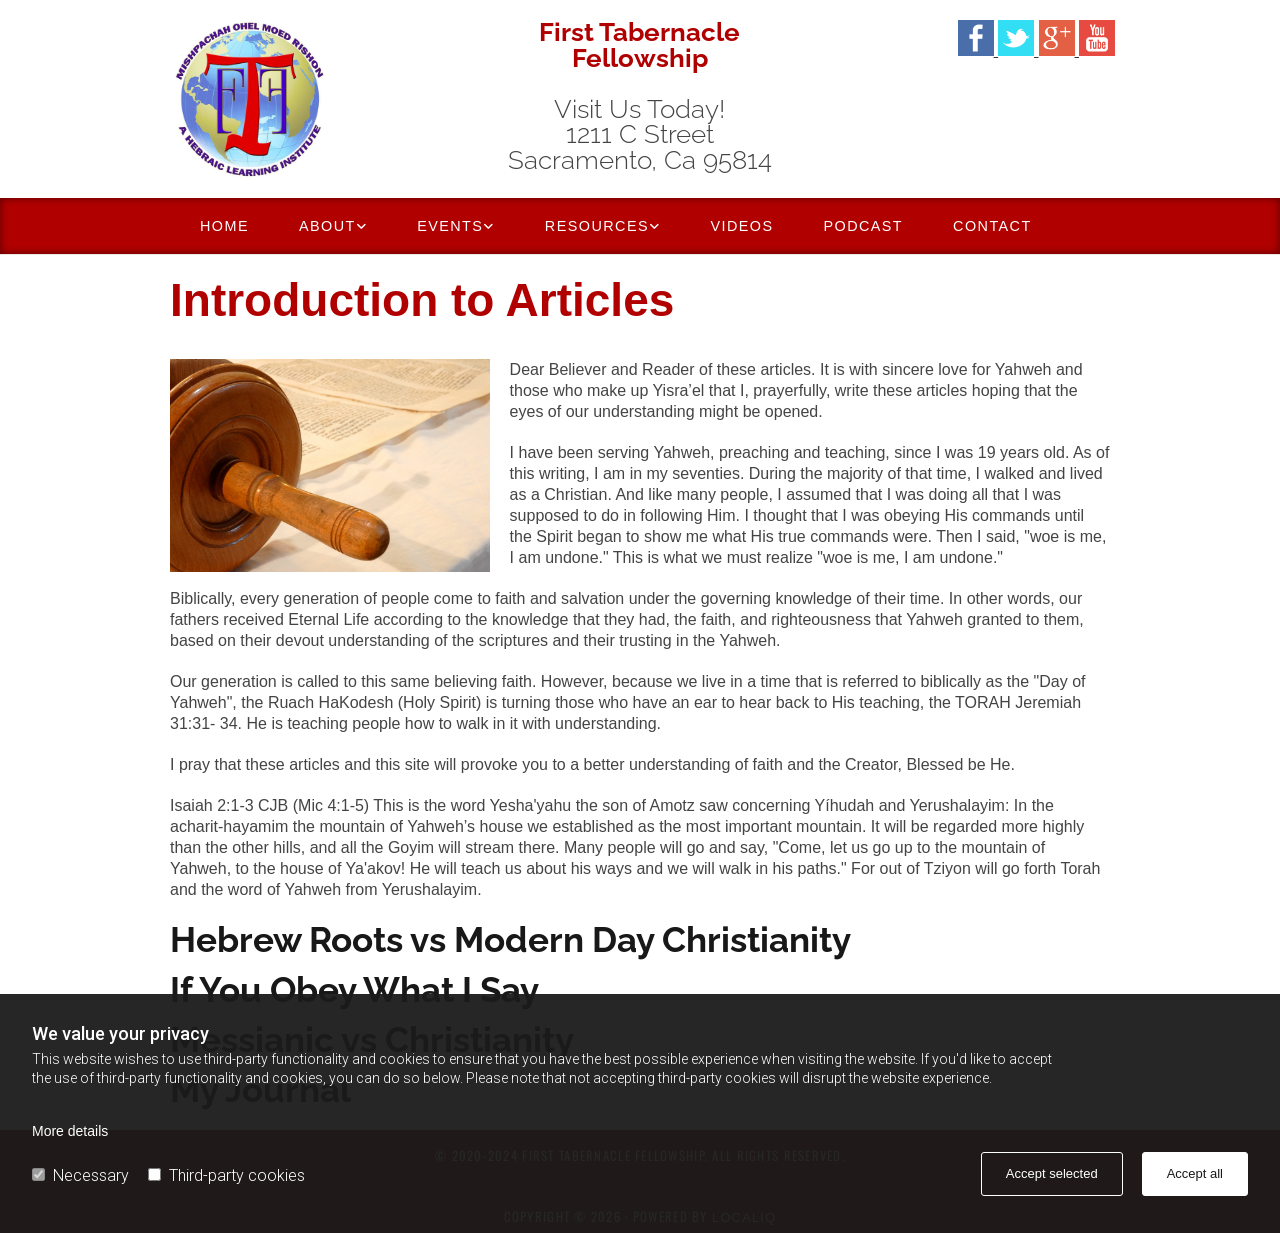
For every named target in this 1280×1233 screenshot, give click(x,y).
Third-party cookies (226, 1175)
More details (70, 1131)
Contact (992, 226)
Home (224, 226)
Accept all (1195, 1173)
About (327, 226)
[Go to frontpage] (320, 99)
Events (450, 226)
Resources (597, 226)
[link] (333, 226)
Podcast (863, 226)
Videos (741, 226)
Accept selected (1052, 1173)
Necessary (80, 1175)
